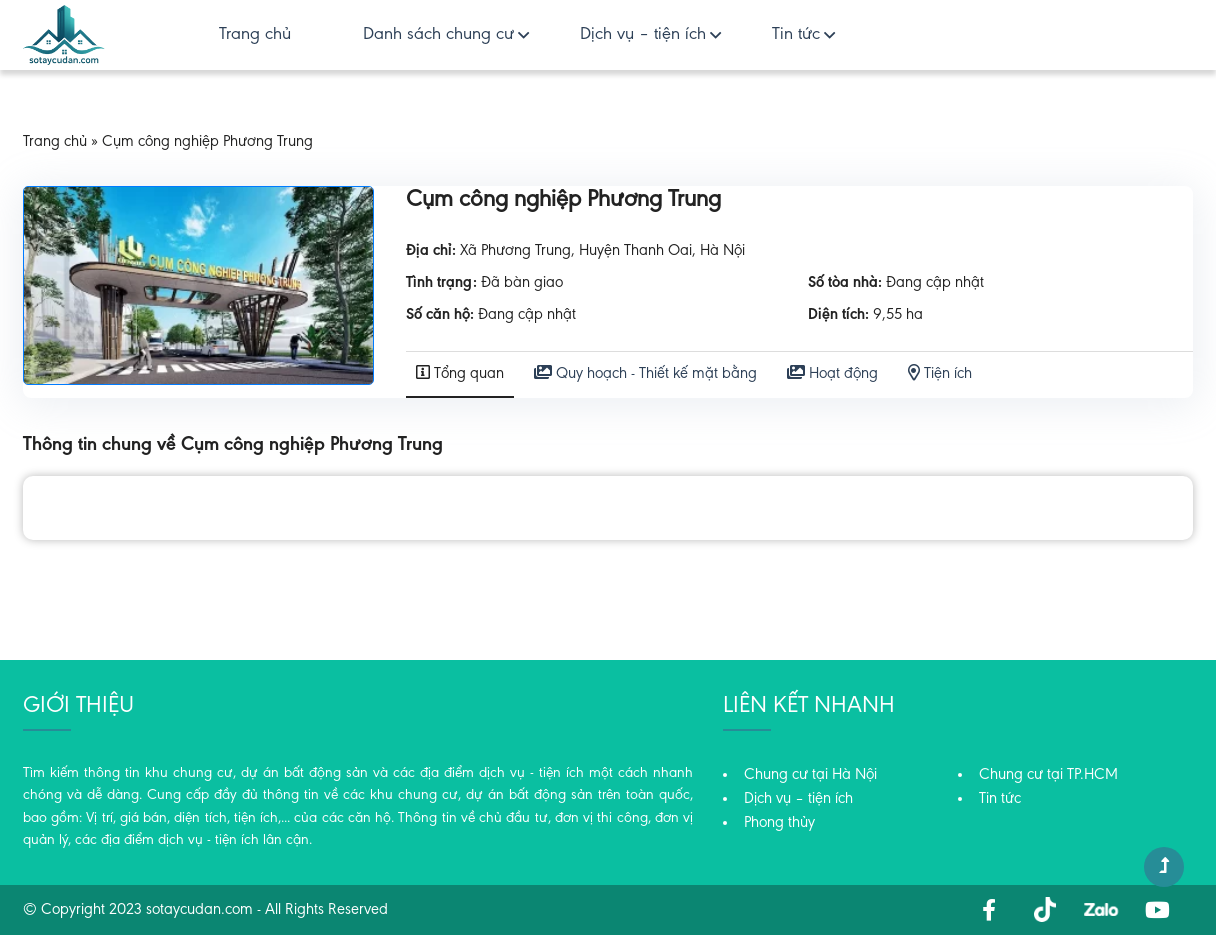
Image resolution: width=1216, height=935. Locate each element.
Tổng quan (460, 373)
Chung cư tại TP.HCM (1048, 775)
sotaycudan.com (199, 910)
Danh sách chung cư (438, 35)
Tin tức (796, 35)
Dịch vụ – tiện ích (643, 35)
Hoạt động (832, 373)
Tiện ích (940, 373)
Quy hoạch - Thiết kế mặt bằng (645, 373)
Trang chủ (255, 35)
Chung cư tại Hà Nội (810, 775)
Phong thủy (779, 823)
